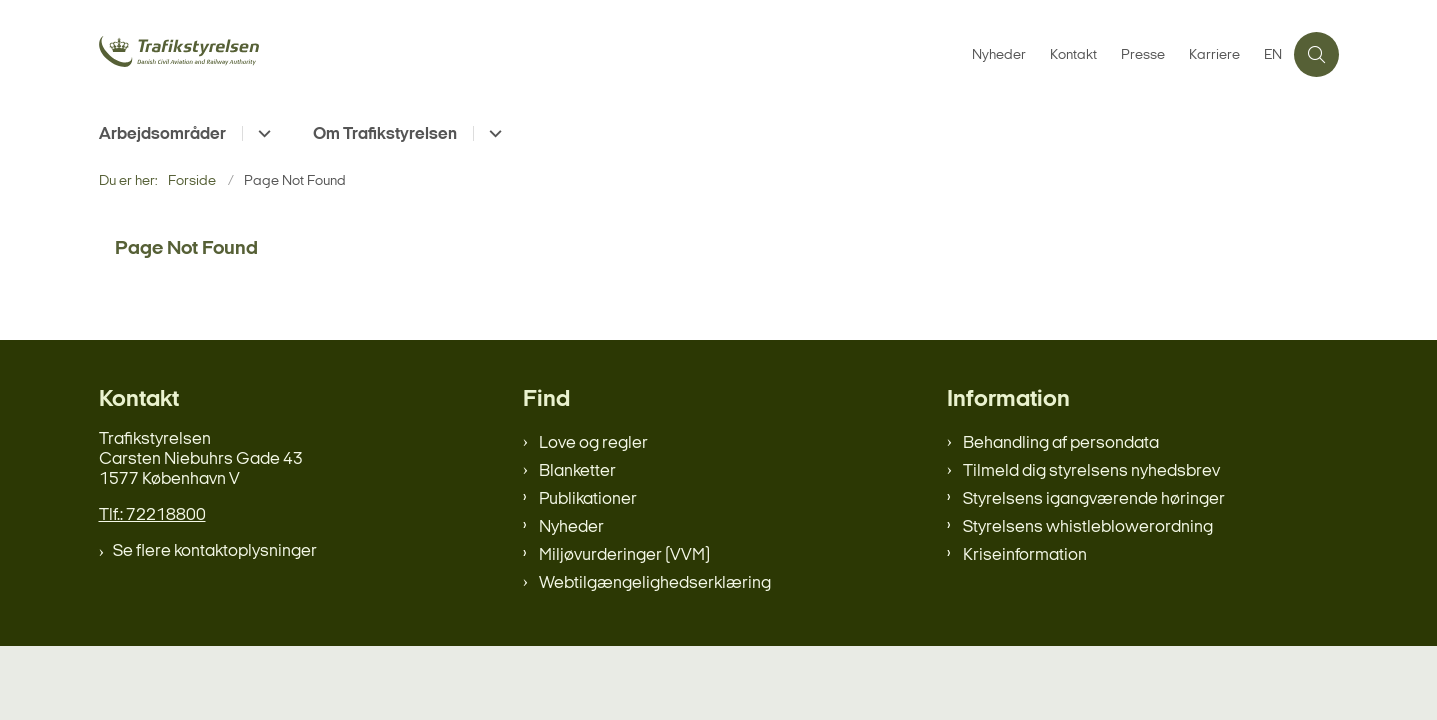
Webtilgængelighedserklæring (655, 583)
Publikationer (588, 499)
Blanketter (577, 471)
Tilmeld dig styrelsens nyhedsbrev (1091, 471)
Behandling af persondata (1061, 443)
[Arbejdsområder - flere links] (261, 133)
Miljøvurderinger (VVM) (624, 555)
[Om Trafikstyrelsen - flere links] (492, 133)
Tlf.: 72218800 (152, 515)
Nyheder (571, 527)
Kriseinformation (1025, 555)
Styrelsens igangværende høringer (1094, 499)
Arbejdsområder (162, 134)
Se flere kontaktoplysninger (215, 551)
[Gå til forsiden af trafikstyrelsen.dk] (249, 54)
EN (1273, 56)
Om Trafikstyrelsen (385, 134)
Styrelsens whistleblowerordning (1088, 527)
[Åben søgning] (1316, 54)
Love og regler (593, 443)
